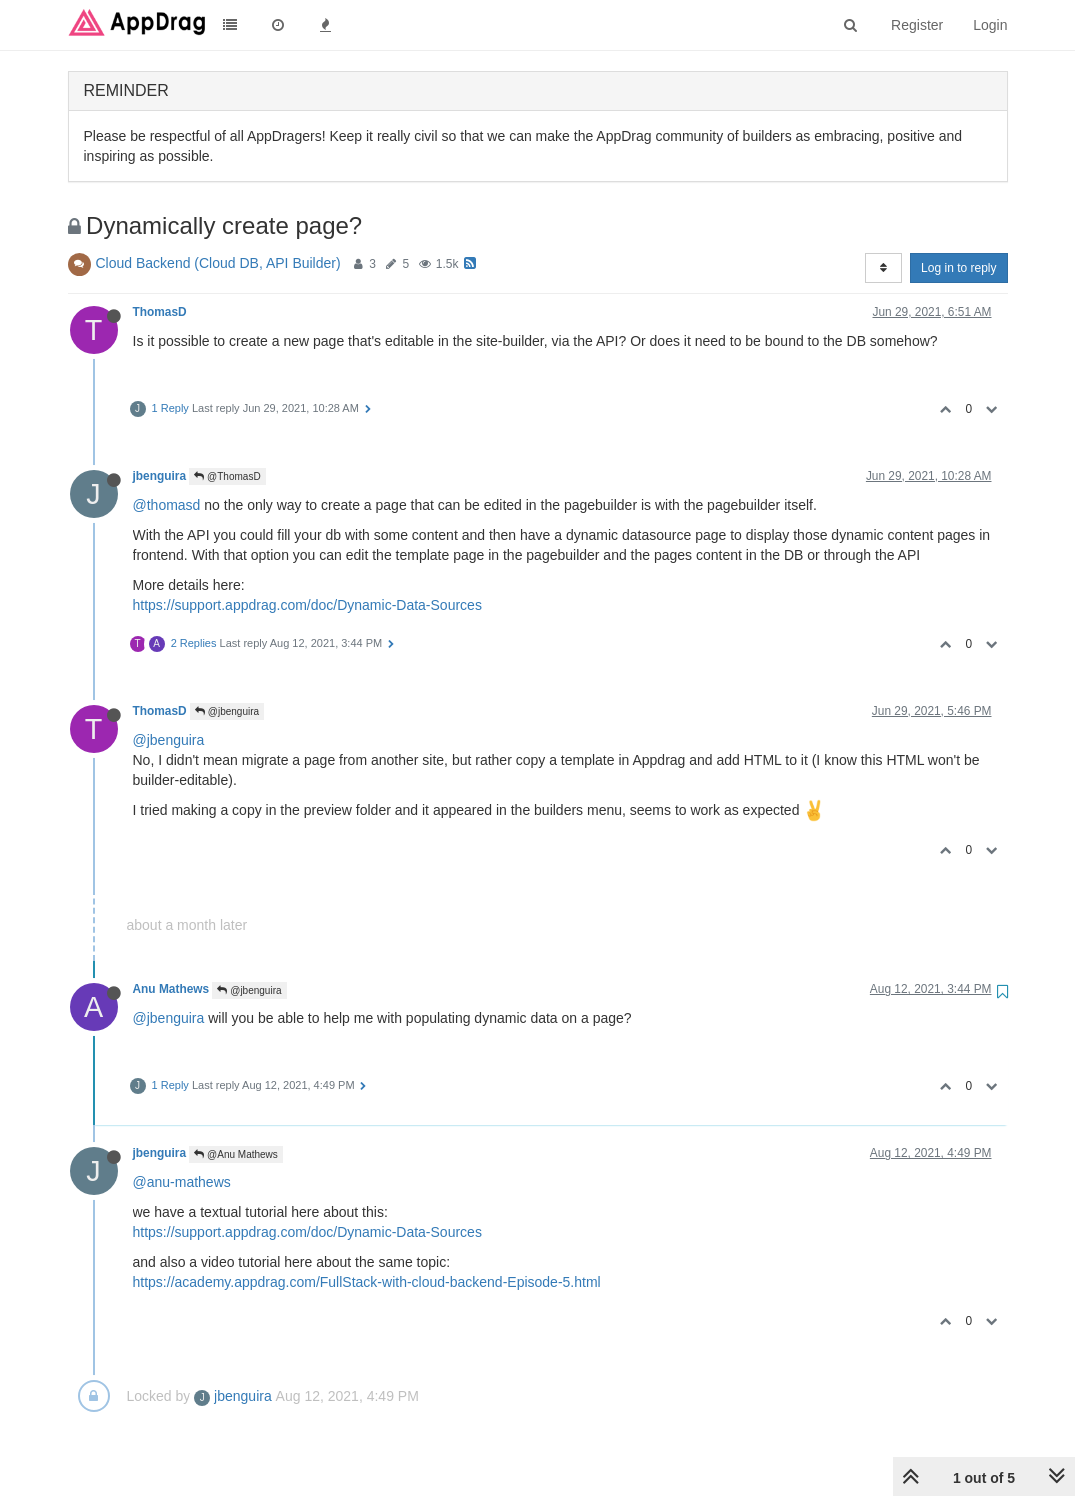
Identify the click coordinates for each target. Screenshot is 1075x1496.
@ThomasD (227, 476)
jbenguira (160, 476)
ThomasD (160, 312)
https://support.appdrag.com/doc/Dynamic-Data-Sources (307, 605)
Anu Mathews (171, 989)
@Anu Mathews (236, 1154)
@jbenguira (227, 711)
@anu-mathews (182, 1182)
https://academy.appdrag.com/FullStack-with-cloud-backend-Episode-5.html (367, 1282)
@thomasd (167, 505)
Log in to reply (958, 268)
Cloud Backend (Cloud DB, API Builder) (218, 263)
